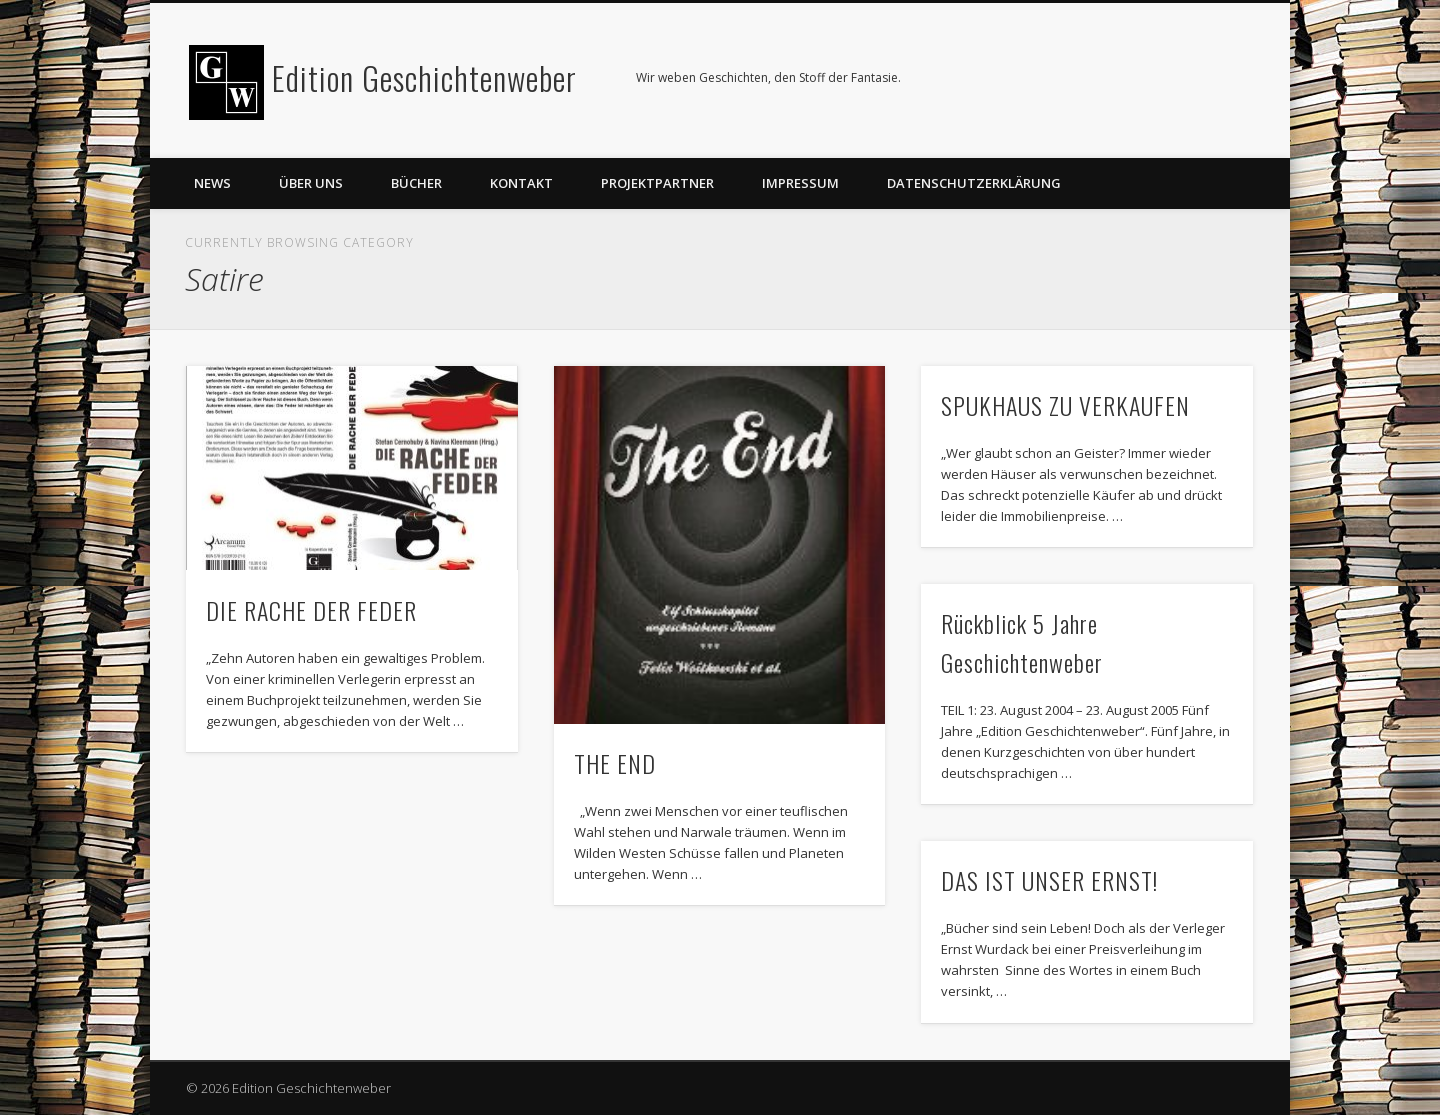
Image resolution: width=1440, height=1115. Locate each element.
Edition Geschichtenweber (424, 77)
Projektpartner (657, 183)
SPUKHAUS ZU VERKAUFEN (1065, 405)
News (212, 183)
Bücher (416, 183)
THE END (615, 763)
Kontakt (521, 183)
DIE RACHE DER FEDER (311, 610)
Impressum (800, 183)
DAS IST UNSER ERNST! (1049, 880)
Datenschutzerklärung (974, 183)
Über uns (311, 183)
